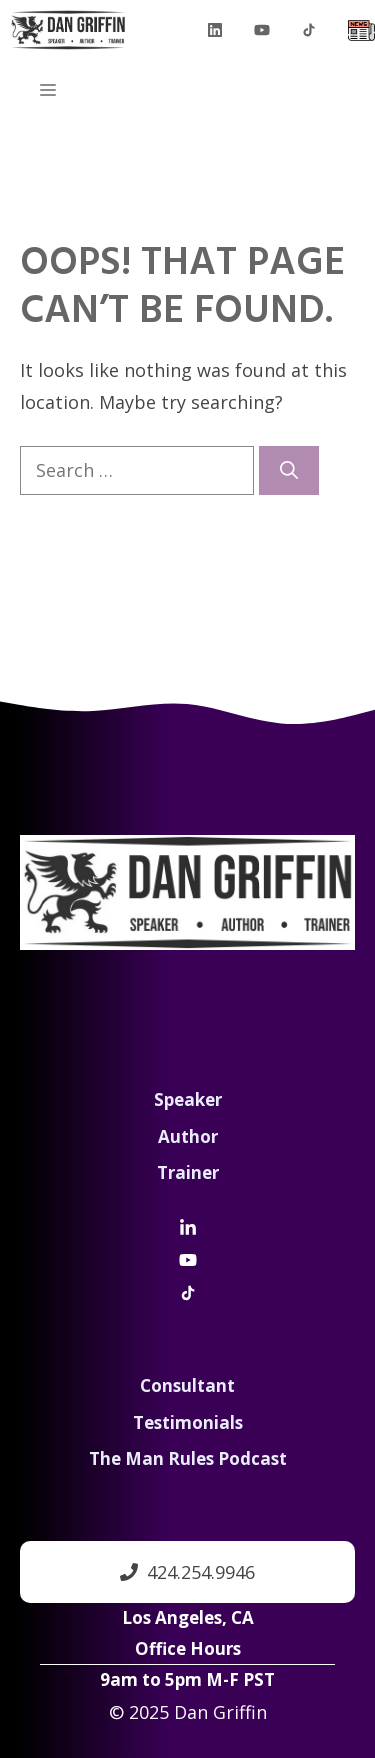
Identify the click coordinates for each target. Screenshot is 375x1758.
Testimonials (188, 1422)
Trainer (188, 1172)
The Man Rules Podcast (188, 1458)
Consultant (187, 1385)
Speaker (188, 1099)
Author (188, 1136)
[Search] (289, 470)
